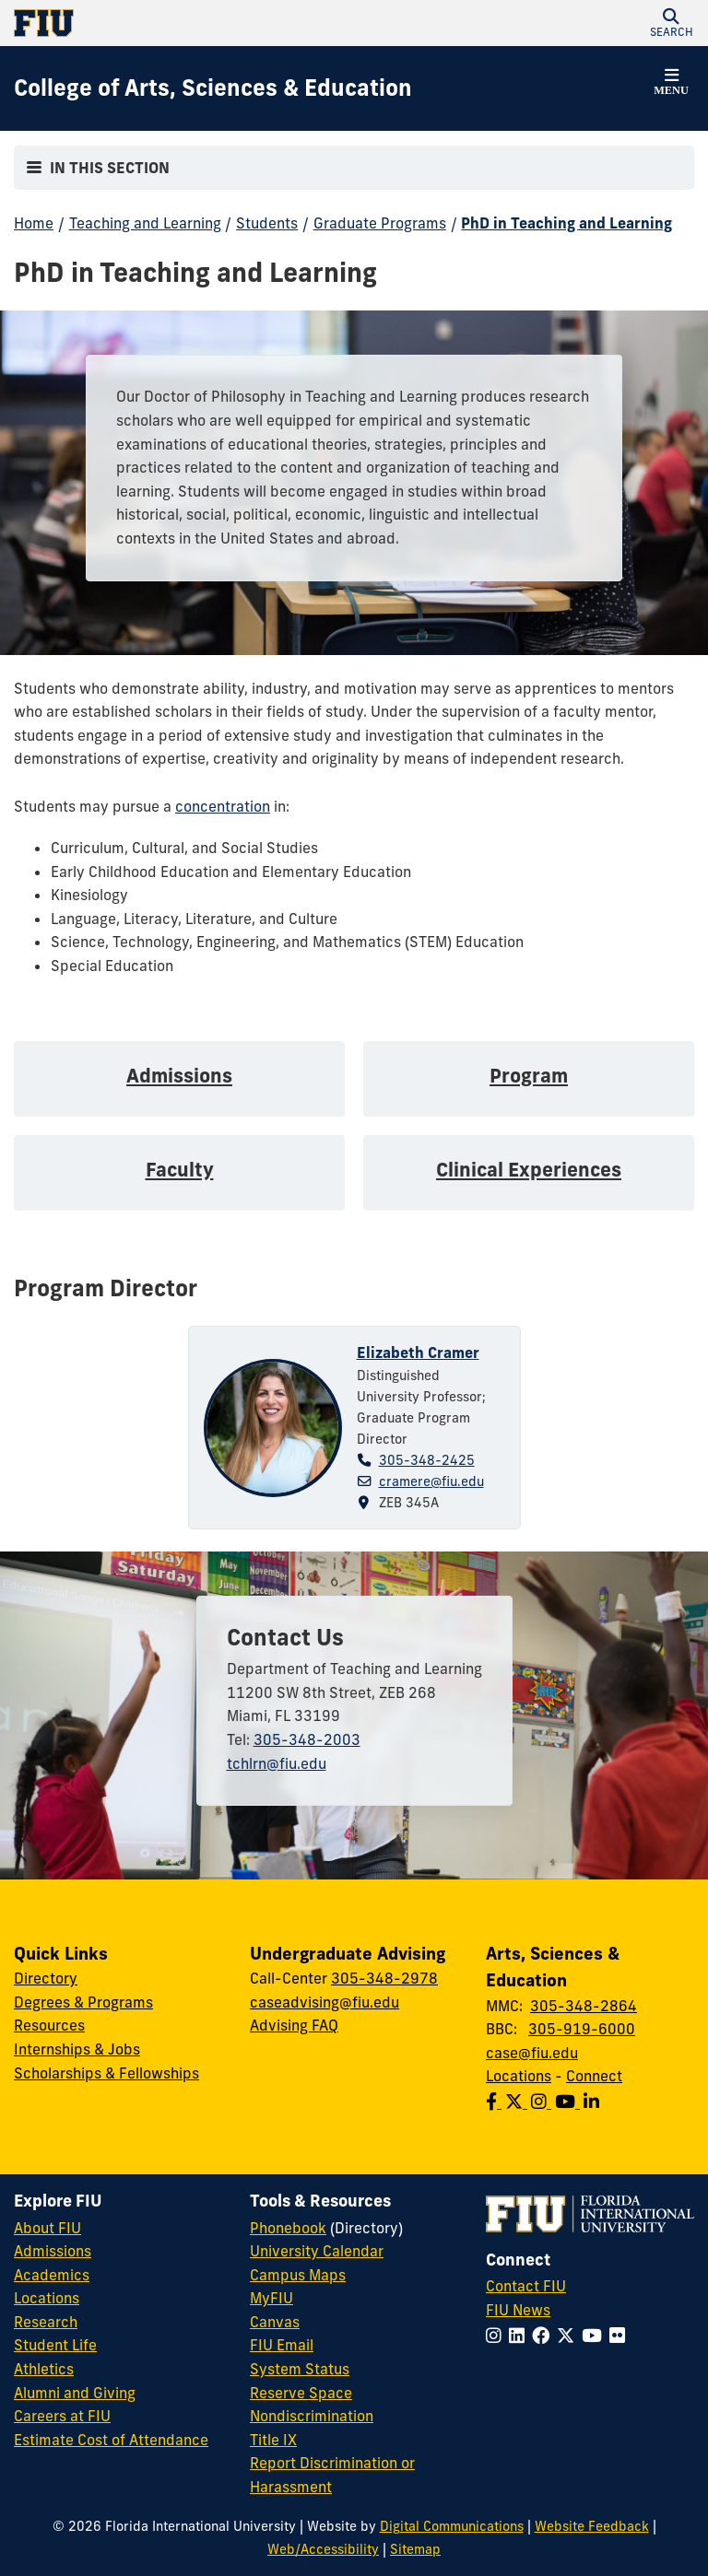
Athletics (44, 2368)
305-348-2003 (307, 1739)
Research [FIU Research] (45, 2322)
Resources (49, 2025)
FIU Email (281, 2345)
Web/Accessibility (323, 2549)
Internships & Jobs (77, 2049)
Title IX (273, 2439)
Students (267, 223)
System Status (299, 2368)
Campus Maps (298, 2275)
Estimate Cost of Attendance (111, 2439)
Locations (518, 2076)
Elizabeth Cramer (418, 1352)
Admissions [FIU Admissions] (52, 2251)
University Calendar (317, 2251)
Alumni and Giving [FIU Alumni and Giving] (75, 2392)
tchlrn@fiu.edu (276, 1763)
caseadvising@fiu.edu (324, 2002)
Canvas (275, 2322)
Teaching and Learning (145, 223)
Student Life (55, 2345)
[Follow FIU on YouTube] (595, 2335)
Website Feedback (592, 2526)
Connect (594, 2076)
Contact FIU (526, 2286)
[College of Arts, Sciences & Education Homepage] (213, 88)
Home (33, 223)
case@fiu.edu (532, 2052)
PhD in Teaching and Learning (566, 223)
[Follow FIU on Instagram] (497, 2335)
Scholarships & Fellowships (106, 2073)
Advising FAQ (294, 2025)
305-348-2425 (427, 1460)
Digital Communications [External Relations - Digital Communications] (452, 2526)
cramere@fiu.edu (431, 1481)
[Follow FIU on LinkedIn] (520, 2335)
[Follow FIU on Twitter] (569, 2335)
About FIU (47, 2228)
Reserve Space (301, 2392)
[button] (671, 23)
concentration (222, 806)
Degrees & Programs (83, 2002)
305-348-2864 (583, 2005)
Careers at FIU (62, 2415)
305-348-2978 (384, 1978)
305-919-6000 (581, 2029)
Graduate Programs (379, 223)
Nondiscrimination (311, 2415)
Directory (45, 1978)
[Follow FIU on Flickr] (620, 2335)
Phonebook (288, 2228)
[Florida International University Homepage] (184, 23)
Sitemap (415, 2549)
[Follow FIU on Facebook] (544, 2335)
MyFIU (271, 2298)
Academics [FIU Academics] (51, 2275)
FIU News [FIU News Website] (518, 2310)
